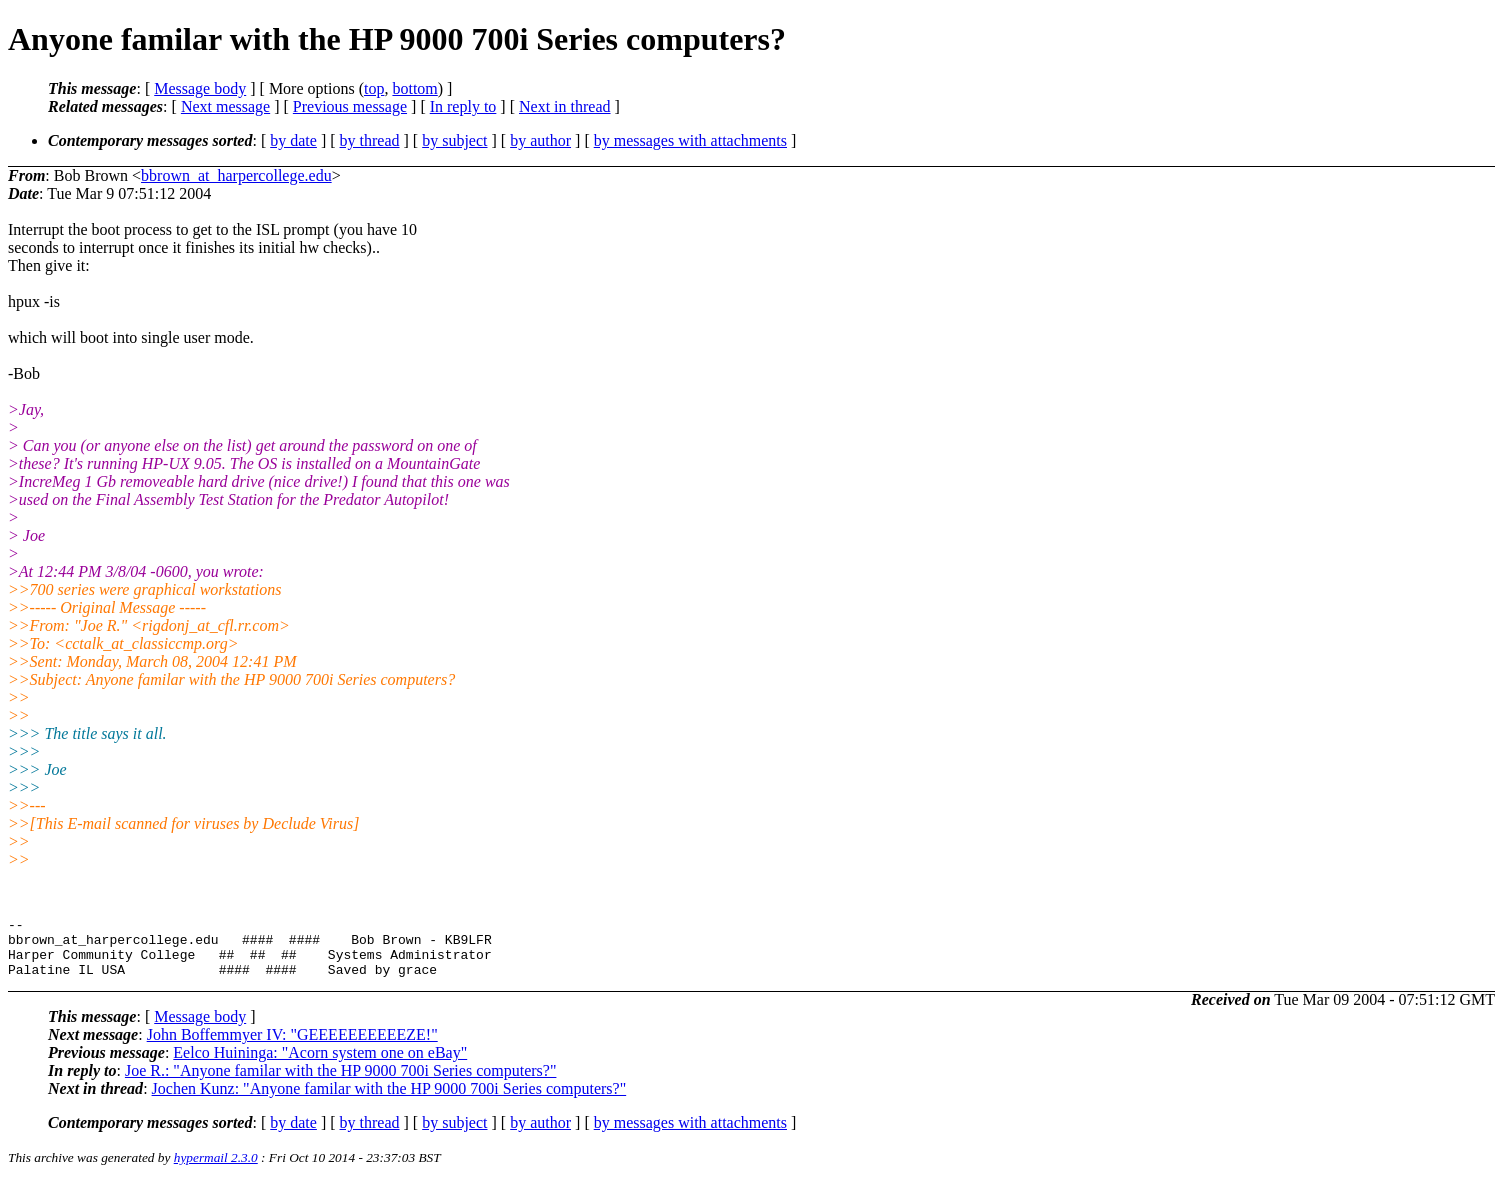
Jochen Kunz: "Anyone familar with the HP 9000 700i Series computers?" (389, 1100)
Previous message (350, 106)
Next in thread (565, 106)
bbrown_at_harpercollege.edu (236, 175)
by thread (370, 140)
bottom (414, 88)
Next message (225, 106)
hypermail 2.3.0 (216, 1169)
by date (293, 140)
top (374, 88)
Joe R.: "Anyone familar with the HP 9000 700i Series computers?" (341, 1082)
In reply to (463, 106)
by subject (454, 140)
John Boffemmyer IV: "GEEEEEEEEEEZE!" (292, 1046)
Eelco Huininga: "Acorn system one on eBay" (320, 1064)
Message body (200, 88)
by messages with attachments (690, 140)
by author (540, 140)
